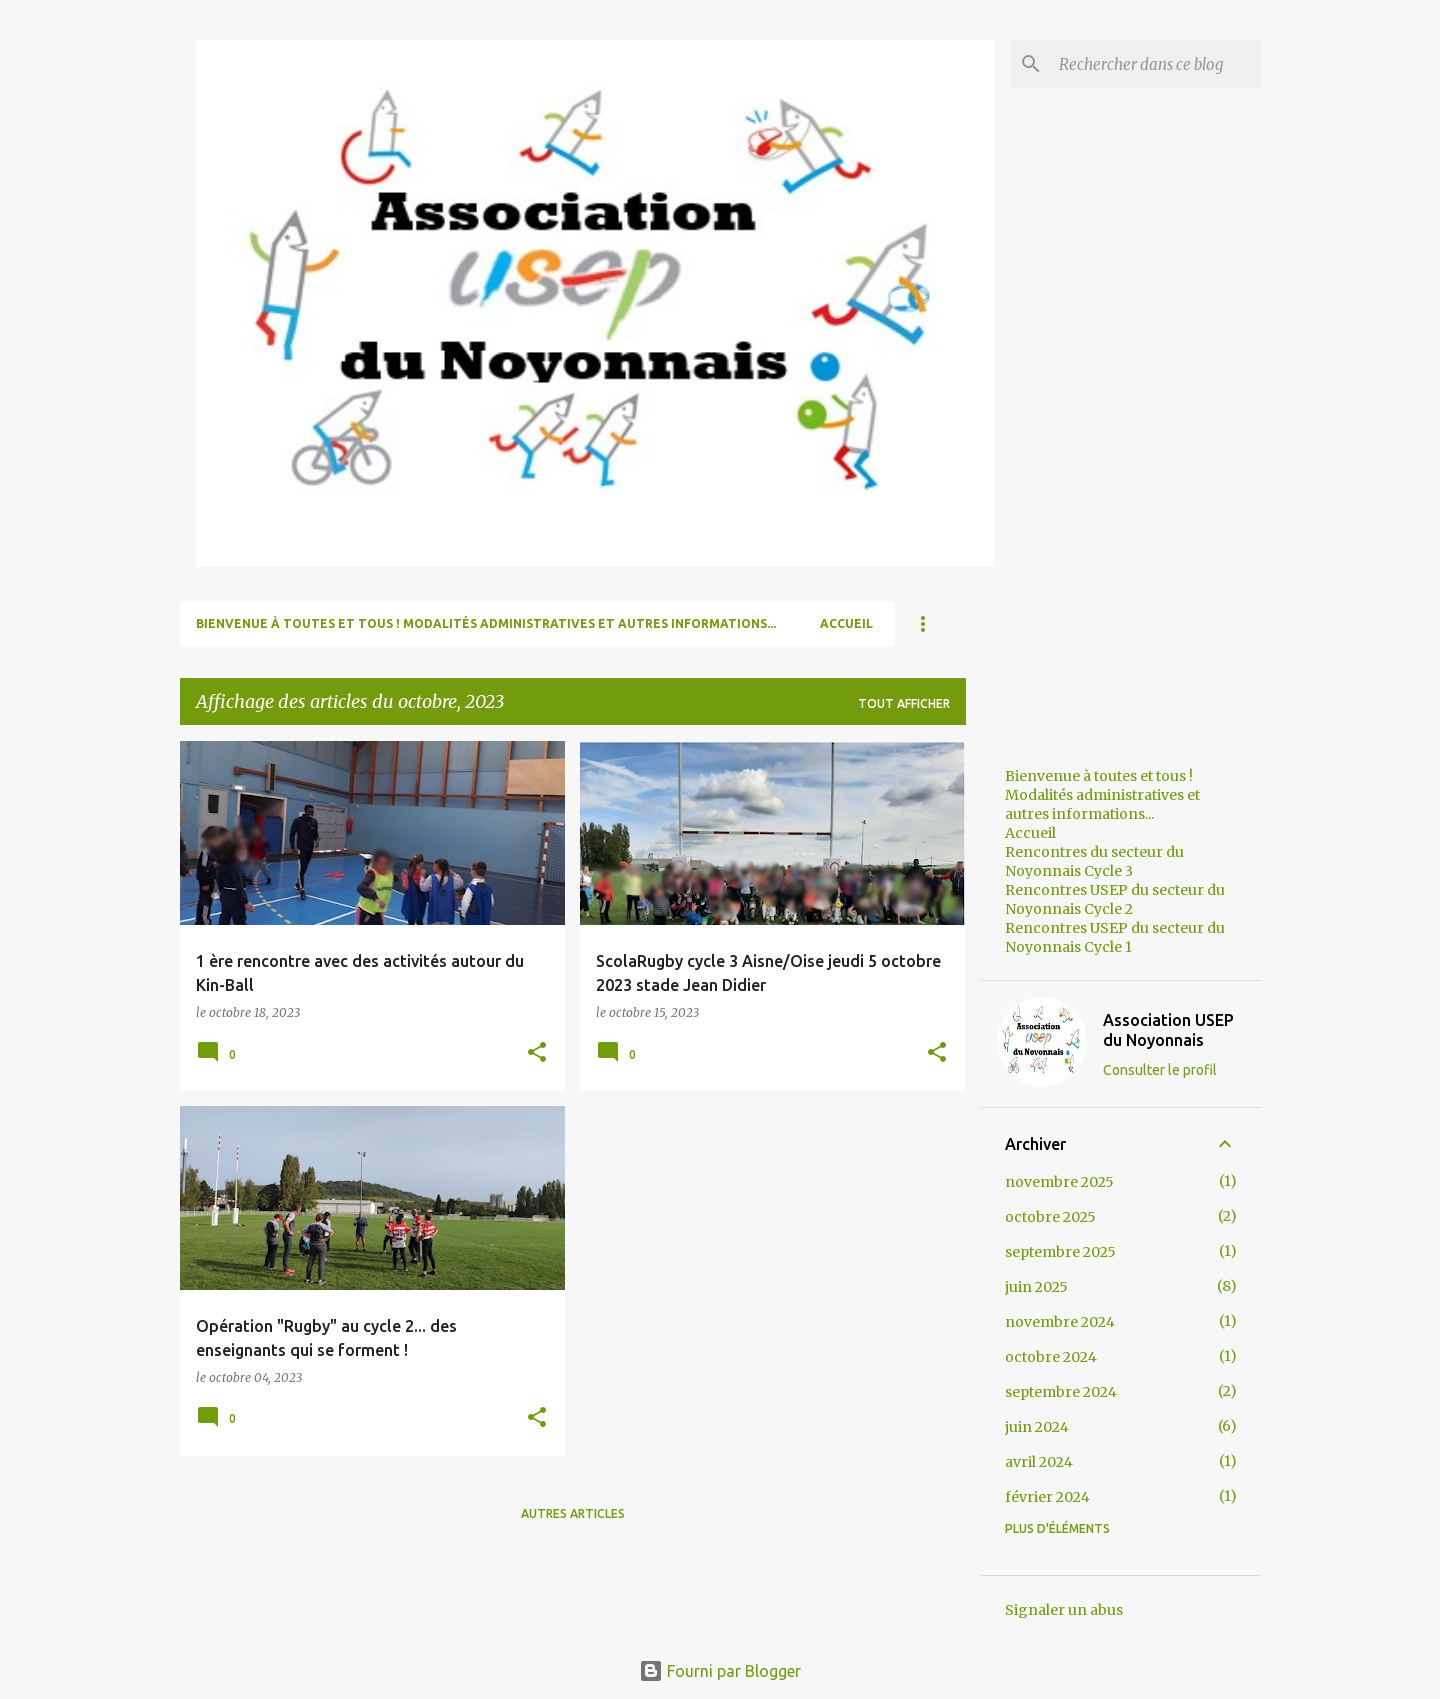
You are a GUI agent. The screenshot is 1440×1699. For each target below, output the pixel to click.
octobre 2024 (1051, 1357)
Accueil (846, 623)
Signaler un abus (1064, 1610)
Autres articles (573, 1513)
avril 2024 (1039, 1462)
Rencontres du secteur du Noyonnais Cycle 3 (1094, 861)
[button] (537, 1053)
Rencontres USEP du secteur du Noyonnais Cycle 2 (1115, 899)
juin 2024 (1037, 1427)
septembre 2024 (1061, 1392)
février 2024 (1047, 1497)
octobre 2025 (1050, 1217)
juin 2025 (1036, 1287)
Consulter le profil (1160, 1070)
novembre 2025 (1059, 1182)
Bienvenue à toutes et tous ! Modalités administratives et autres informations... (486, 623)
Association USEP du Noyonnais (1168, 1030)
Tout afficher (904, 703)
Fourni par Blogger (720, 1671)
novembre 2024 (1060, 1322)
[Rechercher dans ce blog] (1156, 64)
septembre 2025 (1060, 1252)
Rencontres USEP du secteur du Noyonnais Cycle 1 (1115, 937)
